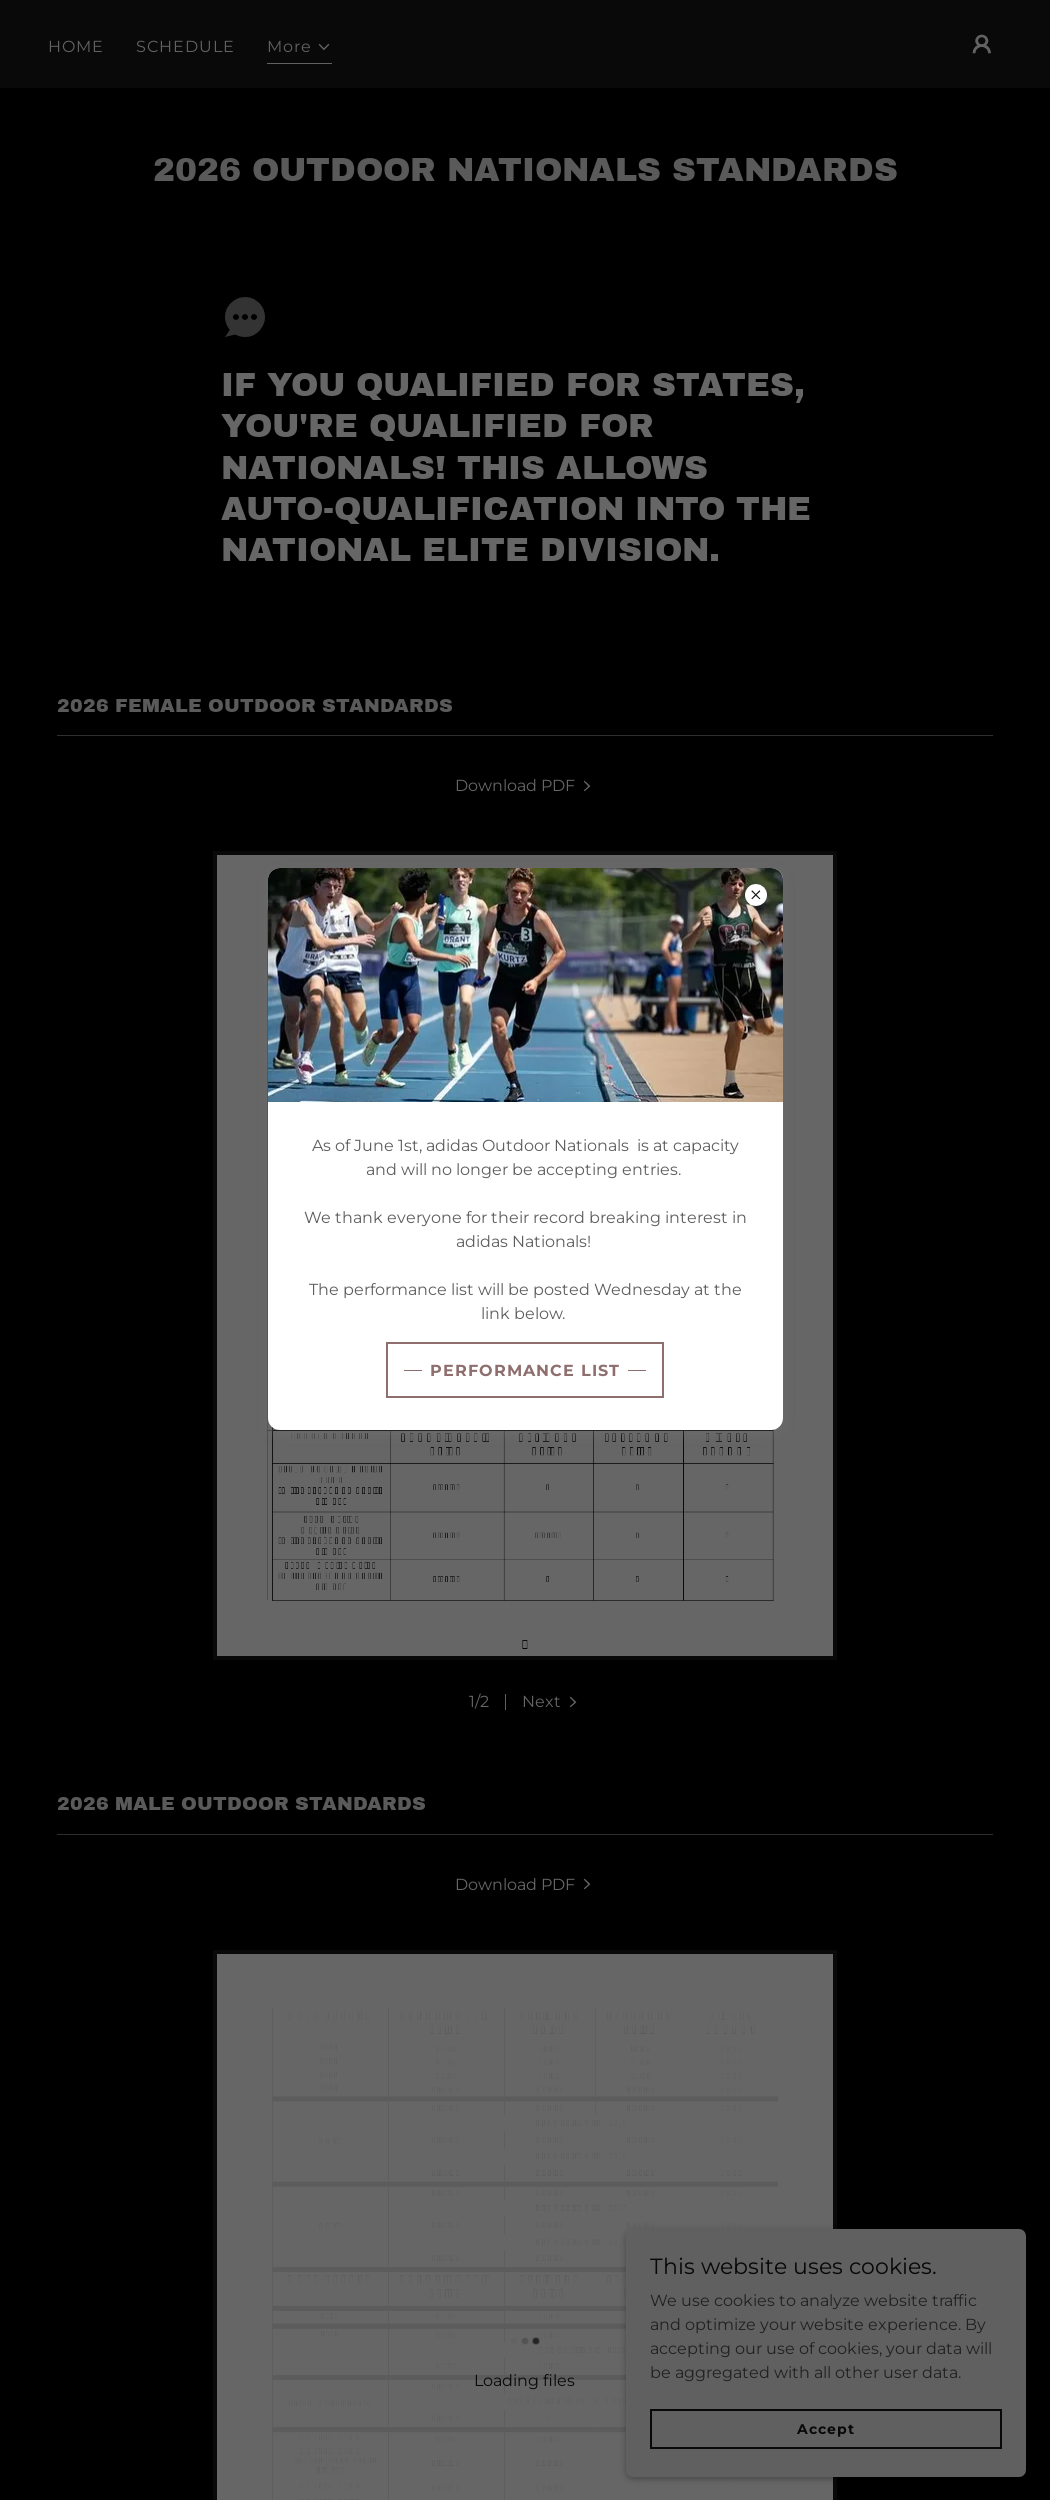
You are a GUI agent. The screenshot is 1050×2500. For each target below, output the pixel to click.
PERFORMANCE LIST (525, 1370)
